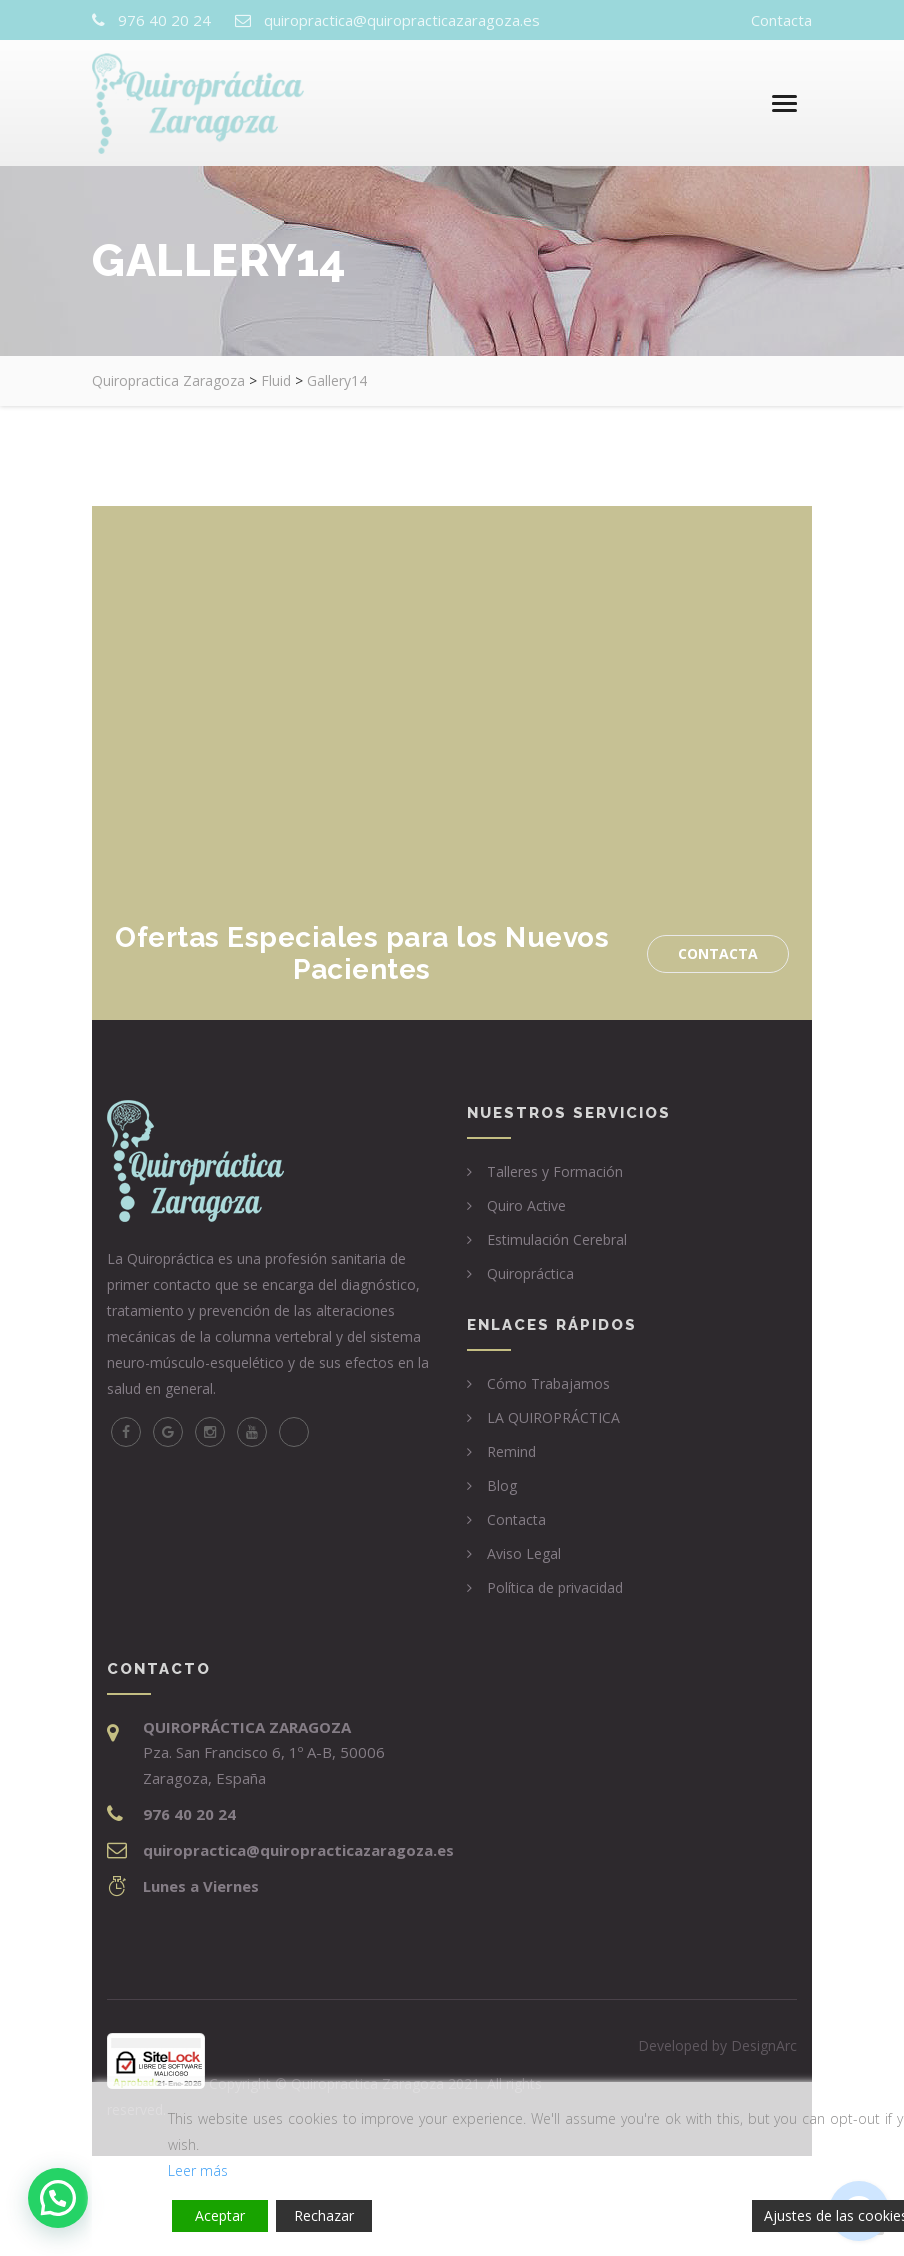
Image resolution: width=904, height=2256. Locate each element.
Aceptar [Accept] (220, 2215)
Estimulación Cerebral (557, 1239)
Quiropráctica (530, 1273)
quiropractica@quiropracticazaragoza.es (402, 20)
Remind (511, 1451)
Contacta (781, 20)
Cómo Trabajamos (548, 1383)
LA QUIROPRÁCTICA (553, 1417)
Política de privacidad (555, 1587)
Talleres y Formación (555, 1171)
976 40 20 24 (164, 20)
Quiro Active (526, 1205)
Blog (502, 1485)
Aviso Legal (524, 1553)
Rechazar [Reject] (324, 2215)
